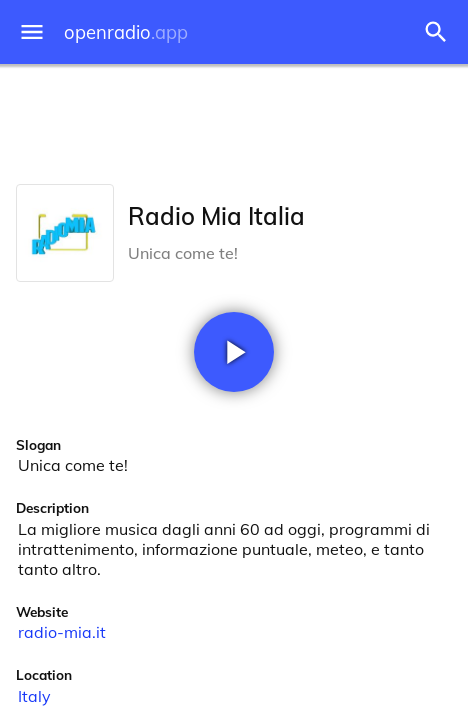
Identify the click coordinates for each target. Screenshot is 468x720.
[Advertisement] (234, 120)
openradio (126, 32)
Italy (34, 696)
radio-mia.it (62, 632)
